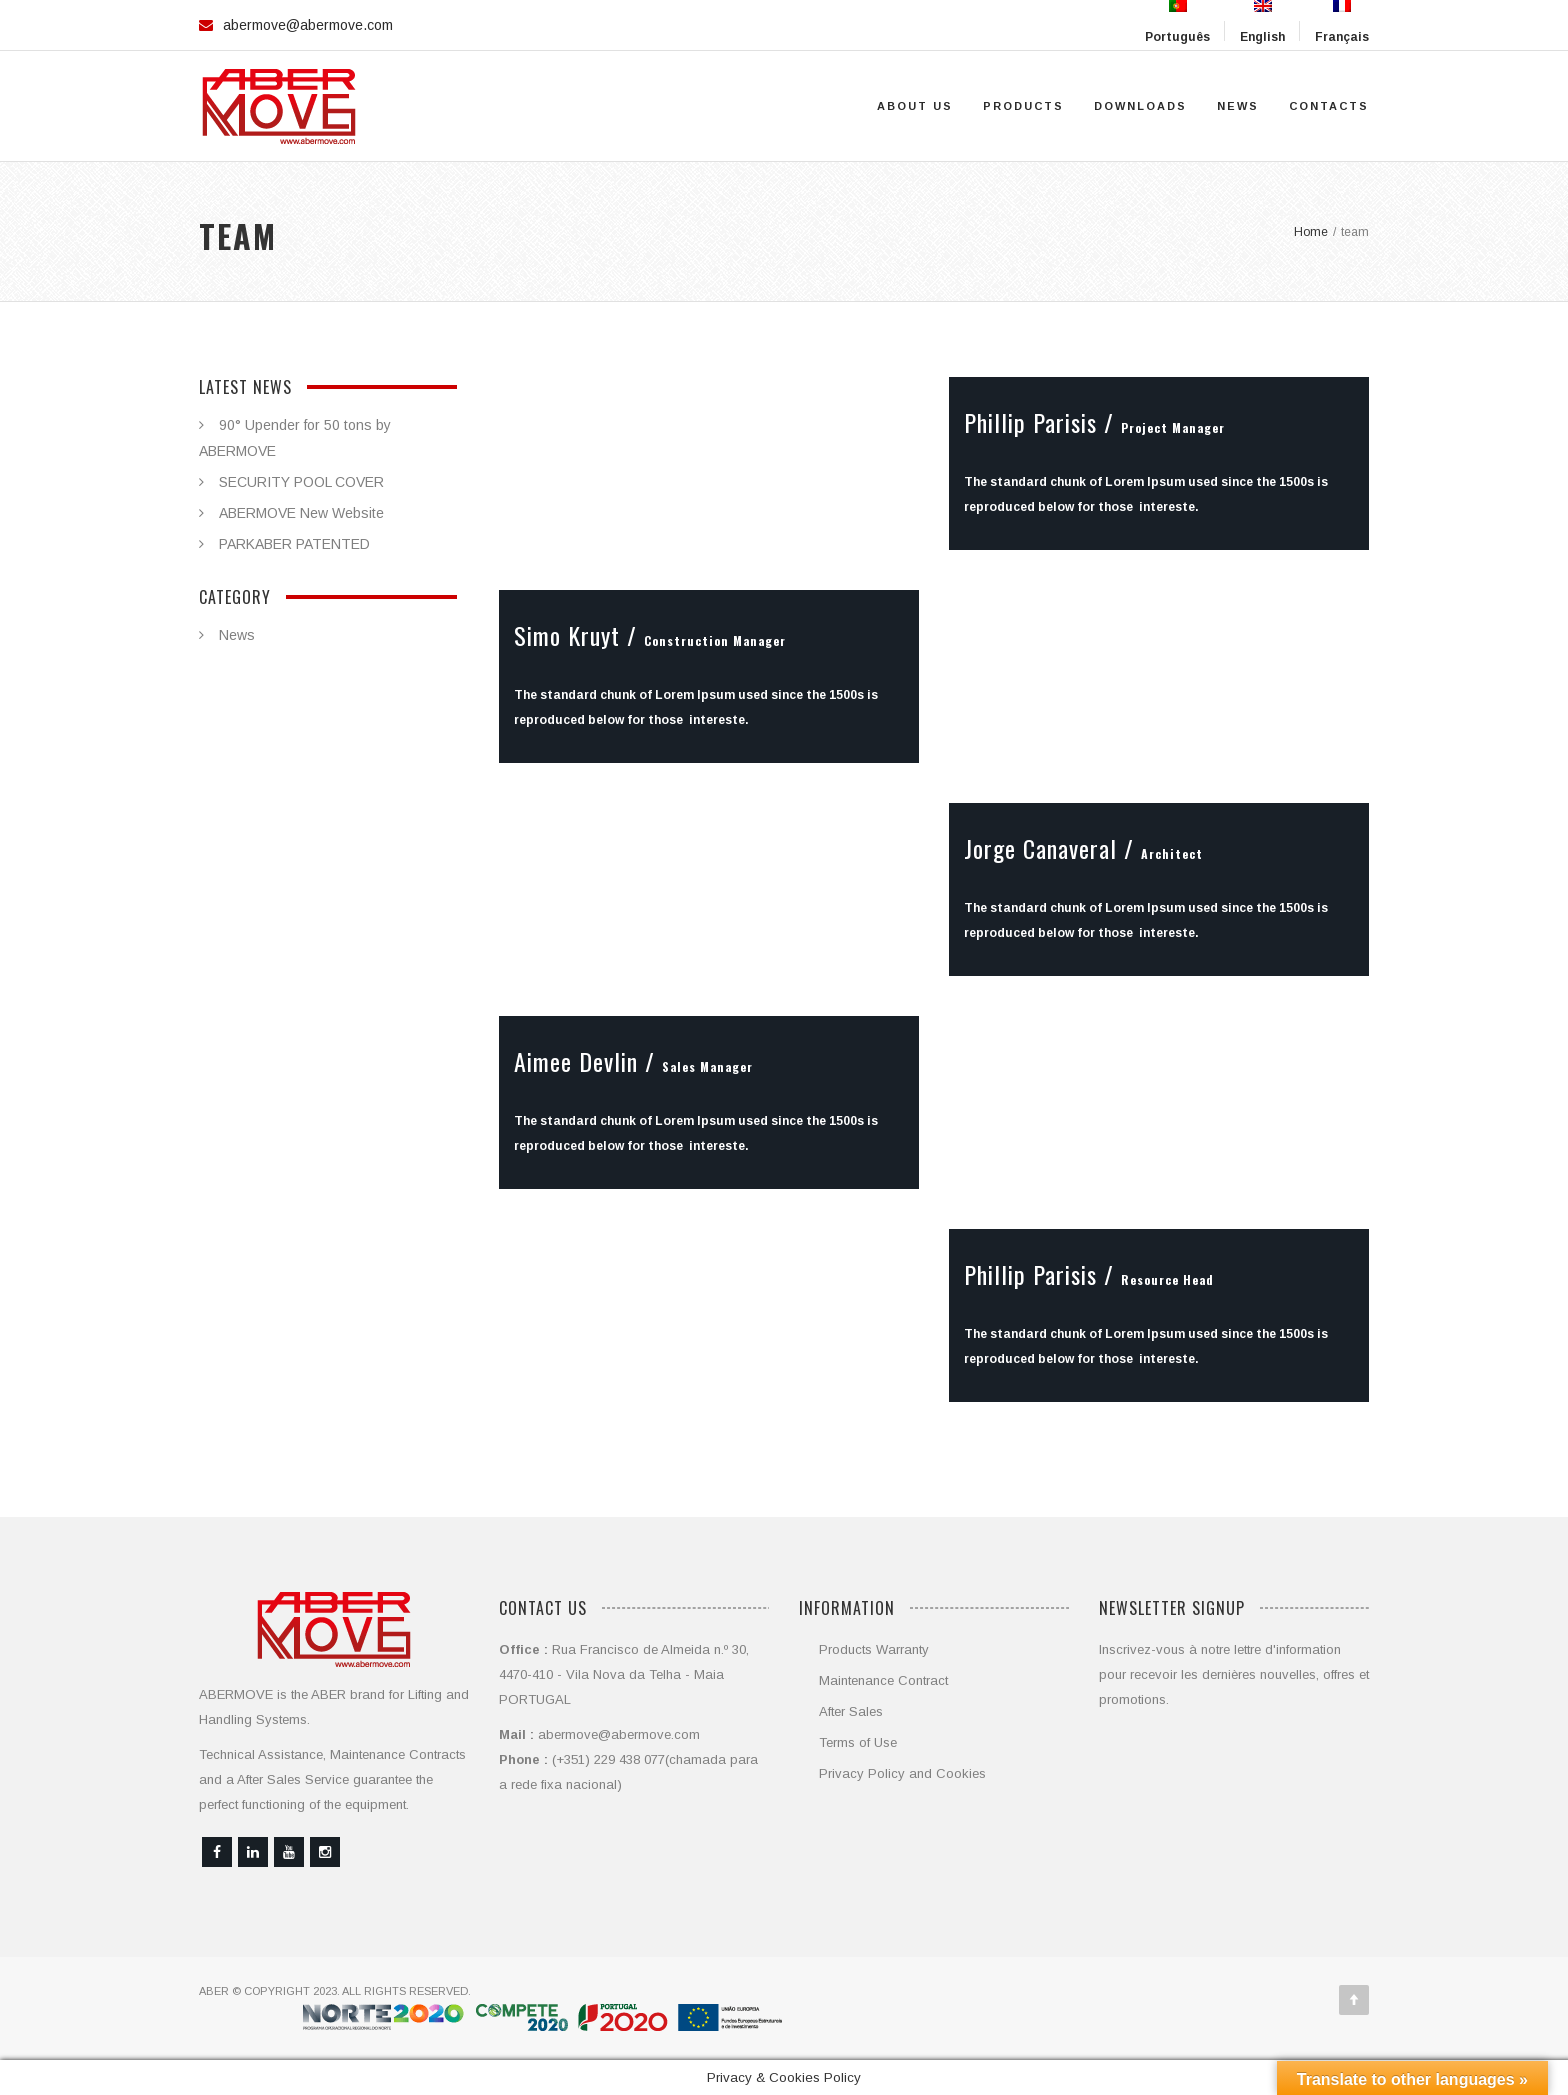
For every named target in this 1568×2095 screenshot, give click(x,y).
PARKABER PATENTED (294, 544)
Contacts (1329, 106)
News (1238, 106)
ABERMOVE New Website (301, 513)
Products (1023, 106)
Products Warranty (874, 1649)
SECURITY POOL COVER (301, 482)
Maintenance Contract (883, 1680)
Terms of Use (858, 1742)
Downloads (1140, 106)
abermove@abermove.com (308, 25)
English (1262, 22)
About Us (915, 106)
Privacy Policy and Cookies (902, 1773)
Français (1342, 22)
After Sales (851, 1711)
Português (1177, 22)
